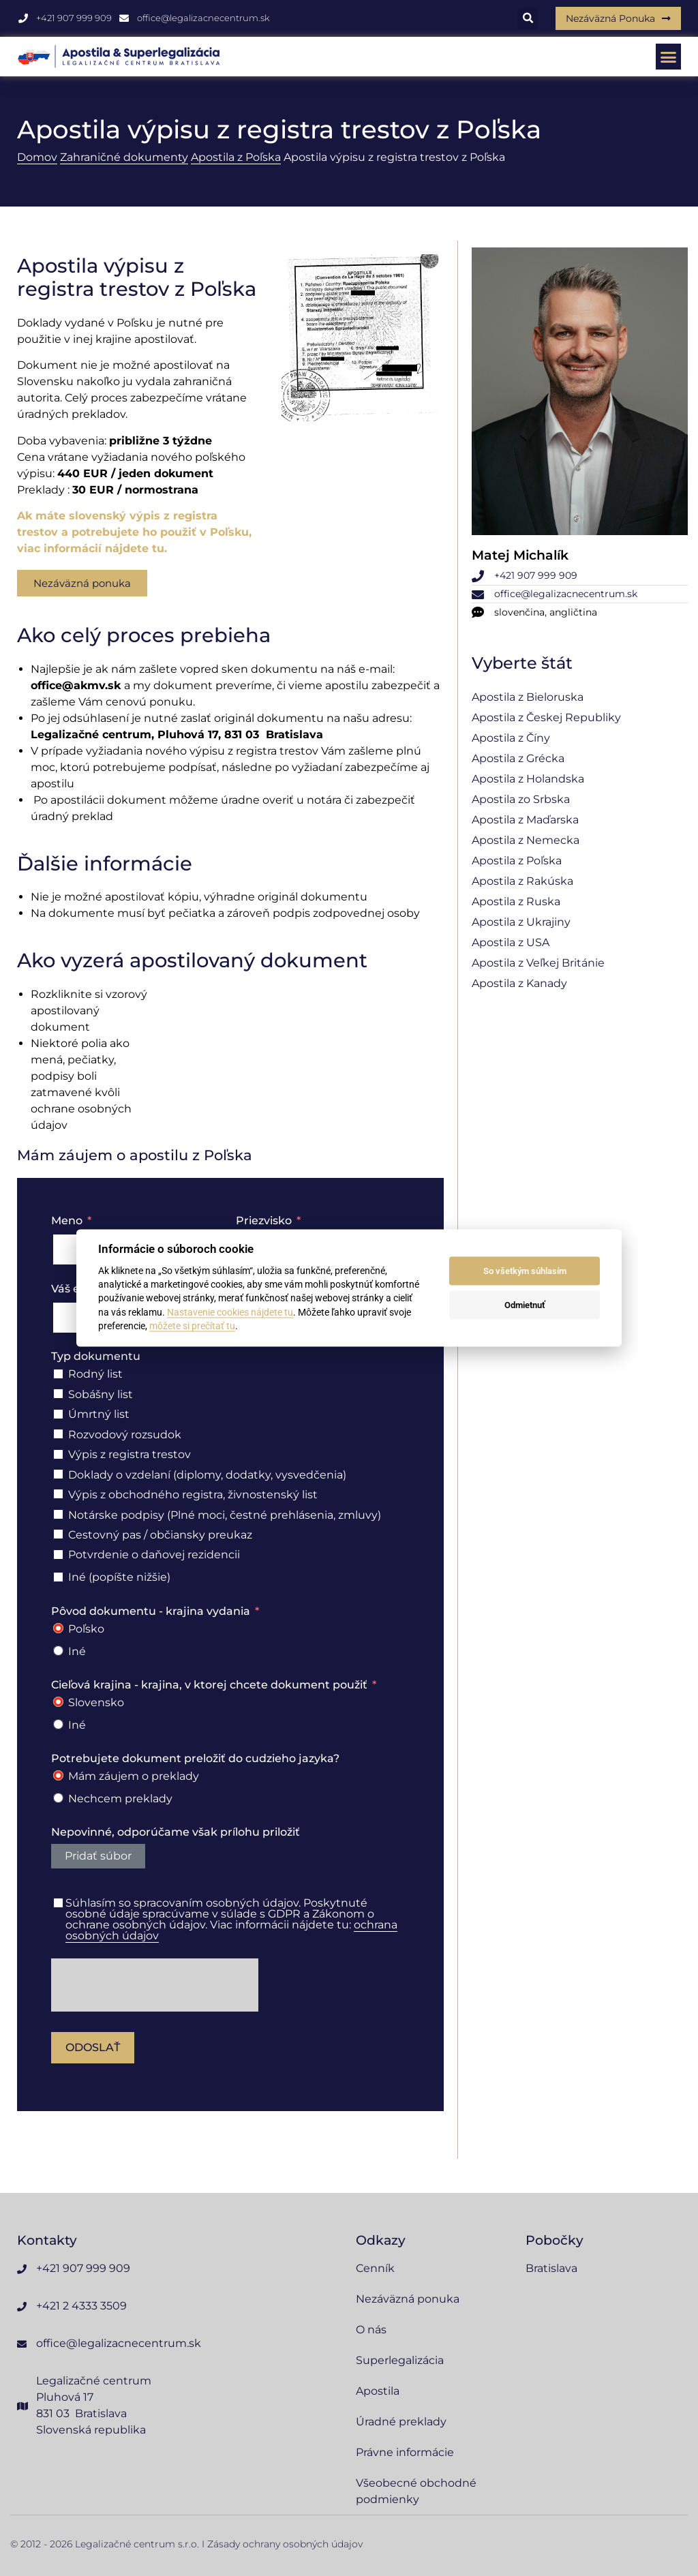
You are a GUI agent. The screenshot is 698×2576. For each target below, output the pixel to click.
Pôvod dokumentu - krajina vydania (150, 1611)
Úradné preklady (401, 2421)
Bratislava (551, 2268)
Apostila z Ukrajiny (521, 921)
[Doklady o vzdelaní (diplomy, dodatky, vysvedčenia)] (58, 1474)
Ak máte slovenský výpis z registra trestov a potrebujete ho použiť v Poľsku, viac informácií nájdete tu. (134, 532)
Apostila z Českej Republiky (546, 717)
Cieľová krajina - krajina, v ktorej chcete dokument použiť (209, 1684)
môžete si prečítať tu (192, 1325)
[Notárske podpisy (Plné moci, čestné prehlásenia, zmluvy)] (58, 1514)
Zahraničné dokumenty (124, 157)
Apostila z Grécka (518, 758)
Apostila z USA (510, 942)
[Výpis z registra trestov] (58, 1454)
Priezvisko (264, 1220)
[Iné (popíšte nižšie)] (58, 1577)
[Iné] (58, 1651)
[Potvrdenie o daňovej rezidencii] (58, 1554)
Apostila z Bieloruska (527, 697)
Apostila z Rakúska (522, 881)
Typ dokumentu (95, 1356)
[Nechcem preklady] (58, 1798)
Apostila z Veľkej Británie (538, 962)
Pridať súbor (98, 1855)
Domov (37, 157)
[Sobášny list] (58, 1394)
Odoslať (92, 2047)
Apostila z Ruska (516, 901)
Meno (66, 1220)
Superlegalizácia (400, 2360)
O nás (371, 2329)
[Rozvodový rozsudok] (58, 1434)
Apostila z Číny (511, 737)
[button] (527, 18)
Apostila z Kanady (519, 983)
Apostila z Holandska (528, 778)
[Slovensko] (58, 1702)
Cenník (375, 2268)
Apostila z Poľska (236, 157)
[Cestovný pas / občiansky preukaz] (58, 1534)
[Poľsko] (58, 1628)
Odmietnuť (524, 1305)
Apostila (377, 2390)
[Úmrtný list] (58, 1414)
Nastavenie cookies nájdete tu (230, 1311)
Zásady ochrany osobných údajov (285, 2544)
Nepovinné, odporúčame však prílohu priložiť (175, 1831)
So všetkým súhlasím (524, 1271)
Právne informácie (405, 2452)
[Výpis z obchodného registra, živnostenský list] (58, 1494)
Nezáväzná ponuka (407, 2298)
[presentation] (154, 1985)
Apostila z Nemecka (525, 840)
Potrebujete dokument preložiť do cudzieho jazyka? (195, 1758)
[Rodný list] (58, 1374)
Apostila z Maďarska (525, 819)
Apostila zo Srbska (521, 799)
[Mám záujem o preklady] (58, 1775)
